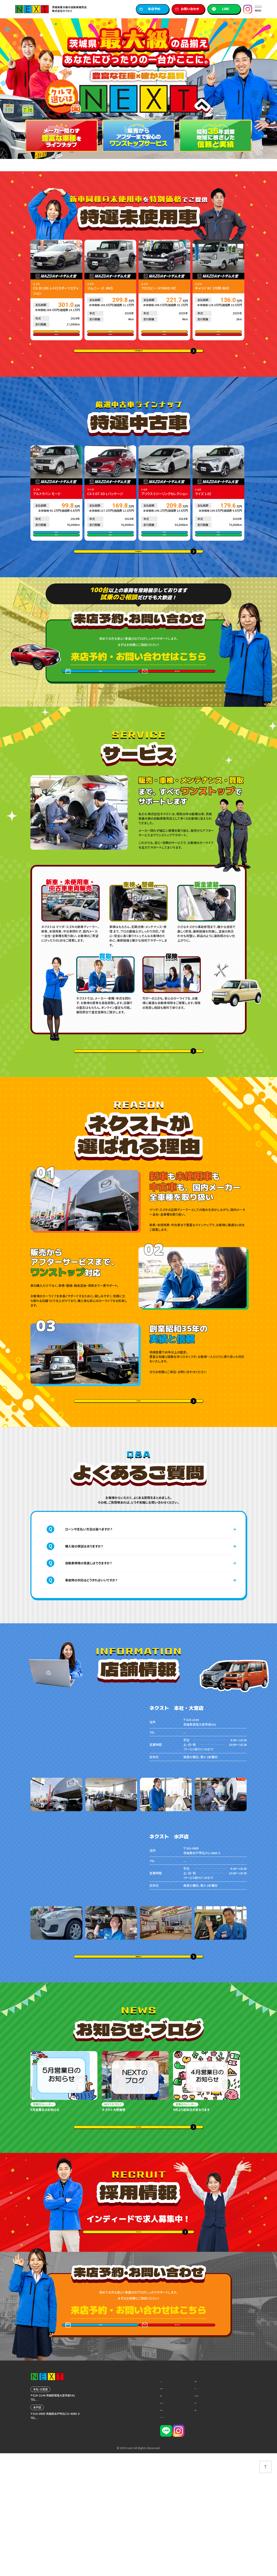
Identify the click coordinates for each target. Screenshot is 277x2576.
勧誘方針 (200, 2531)
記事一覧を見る (138, 2228)
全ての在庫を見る (138, 598)
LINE (225, 9)
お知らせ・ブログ (169, 2531)
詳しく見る (138, 1121)
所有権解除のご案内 (206, 2524)
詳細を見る (56, 335)
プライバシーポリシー (172, 2545)
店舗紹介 (165, 2524)
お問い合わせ (190, 9)
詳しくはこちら (138, 2342)
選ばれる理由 (168, 2516)
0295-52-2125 (192, 1817)
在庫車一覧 (201, 2509)
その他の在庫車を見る (138, 372)
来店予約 (154, 9)
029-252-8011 (192, 1945)
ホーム (164, 2509)
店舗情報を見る (138, 2046)
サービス (200, 2516)
